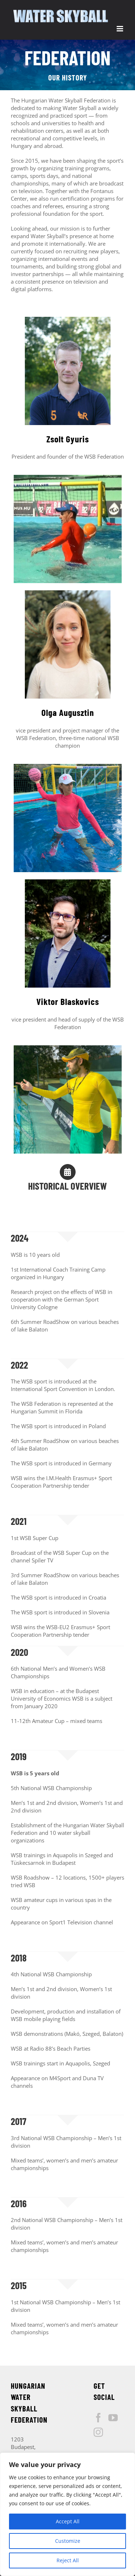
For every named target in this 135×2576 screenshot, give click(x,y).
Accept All (68, 2521)
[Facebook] (98, 2417)
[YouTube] (113, 2417)
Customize (67, 2540)
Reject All (68, 2560)
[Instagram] (98, 2432)
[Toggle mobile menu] (120, 28)
